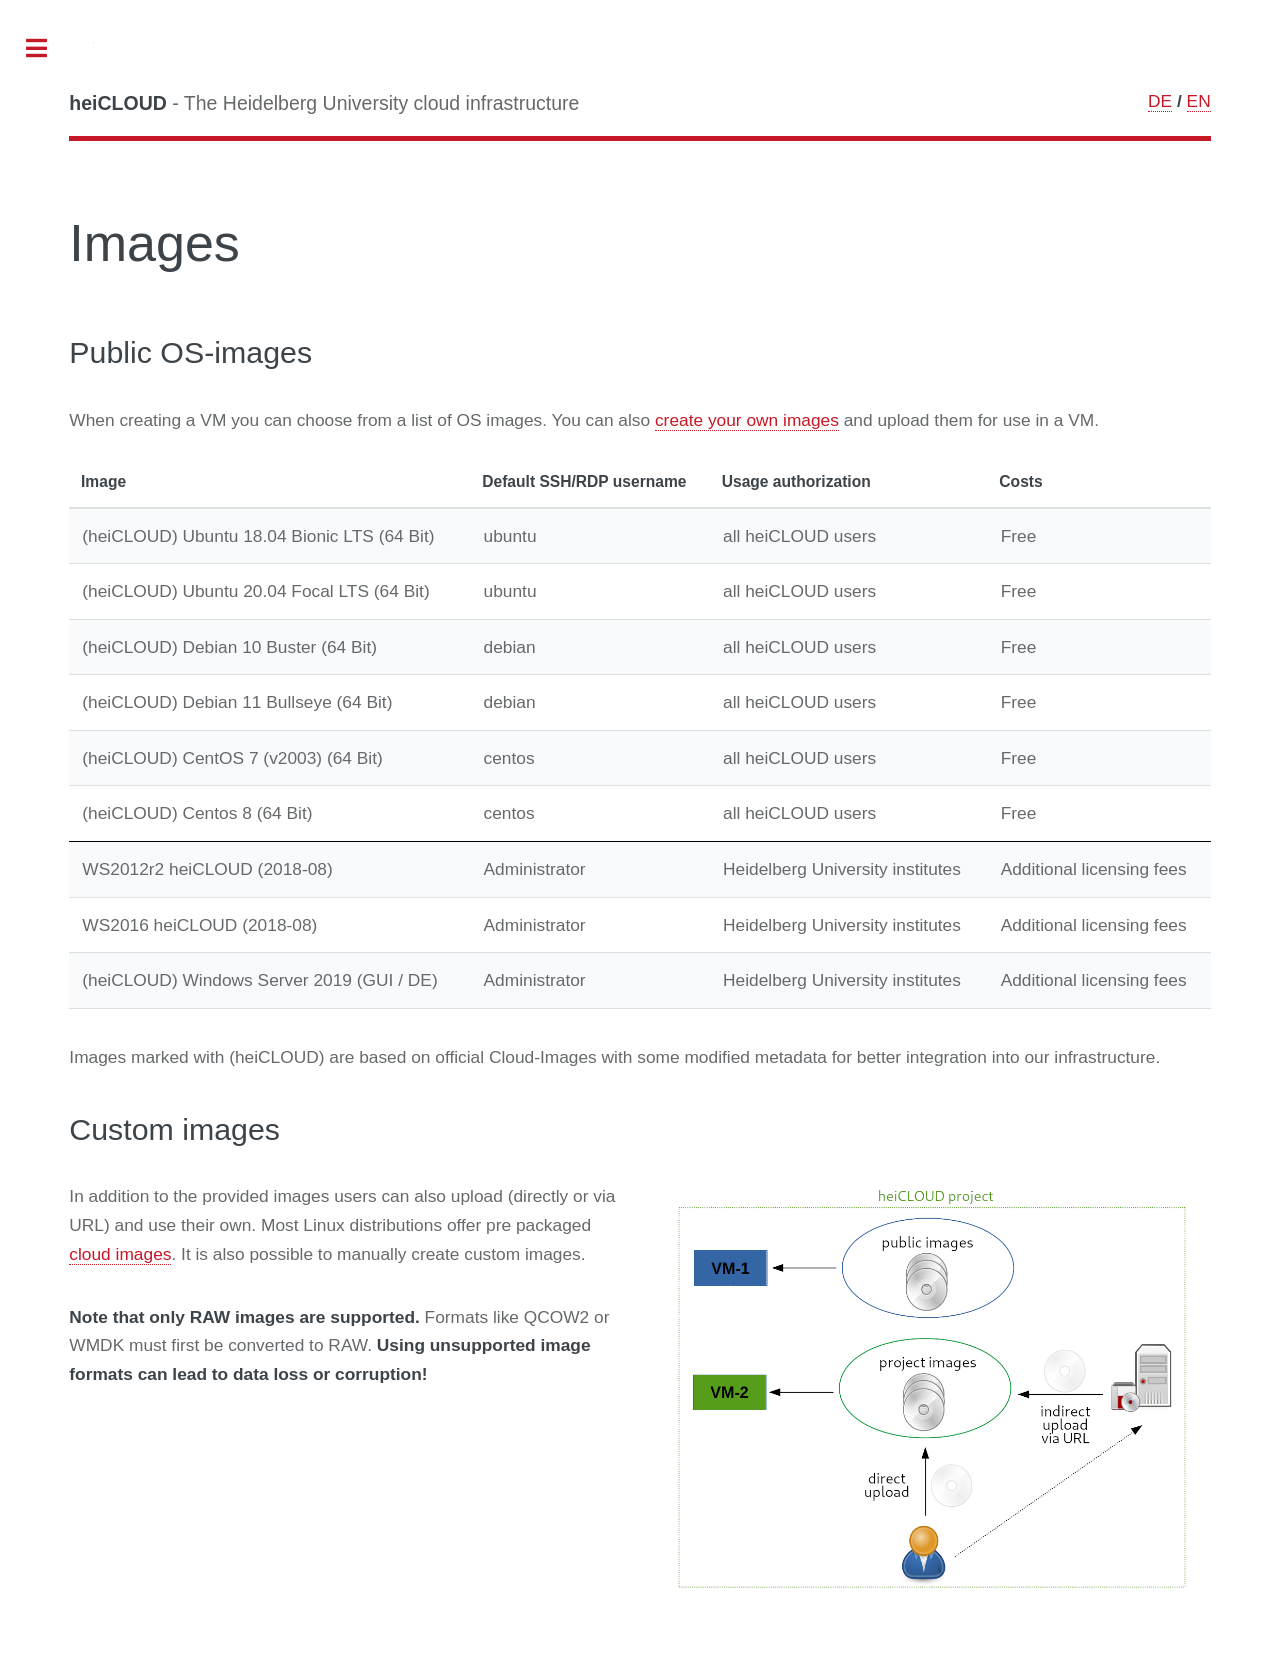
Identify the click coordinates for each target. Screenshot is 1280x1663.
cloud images (120, 1254)
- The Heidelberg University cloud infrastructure (324, 103)
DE (1160, 101)
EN (1199, 101)
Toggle (47, 49)
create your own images (747, 420)
